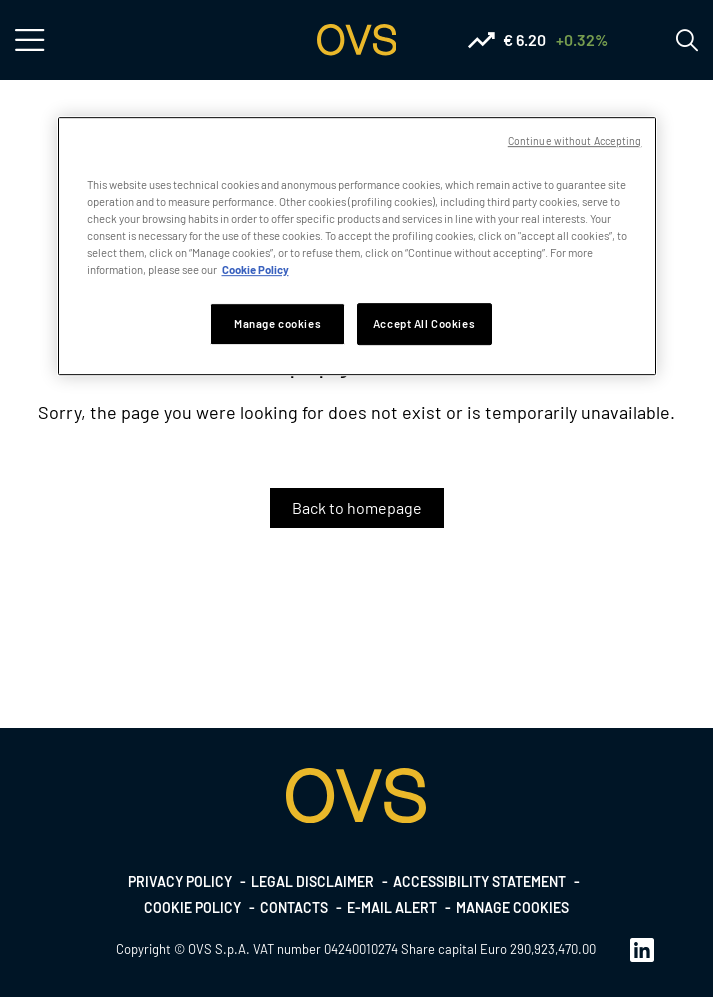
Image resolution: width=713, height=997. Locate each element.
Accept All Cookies (424, 323)
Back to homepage (357, 507)
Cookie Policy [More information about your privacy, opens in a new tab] (255, 269)
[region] (357, 246)
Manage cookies (512, 907)
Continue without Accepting (575, 140)
